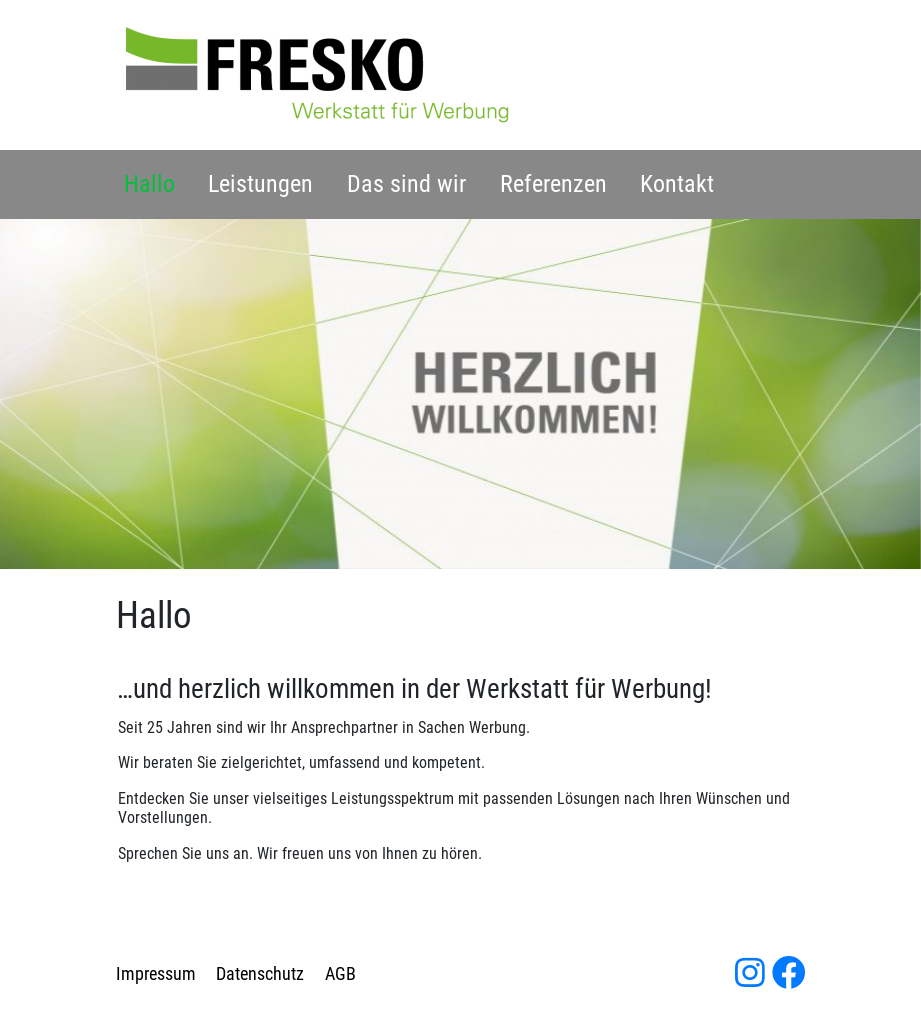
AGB (340, 974)
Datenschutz (260, 974)
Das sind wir (406, 184)
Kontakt (677, 184)
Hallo (149, 184)
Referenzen (553, 184)
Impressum (156, 974)
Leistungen (260, 184)
